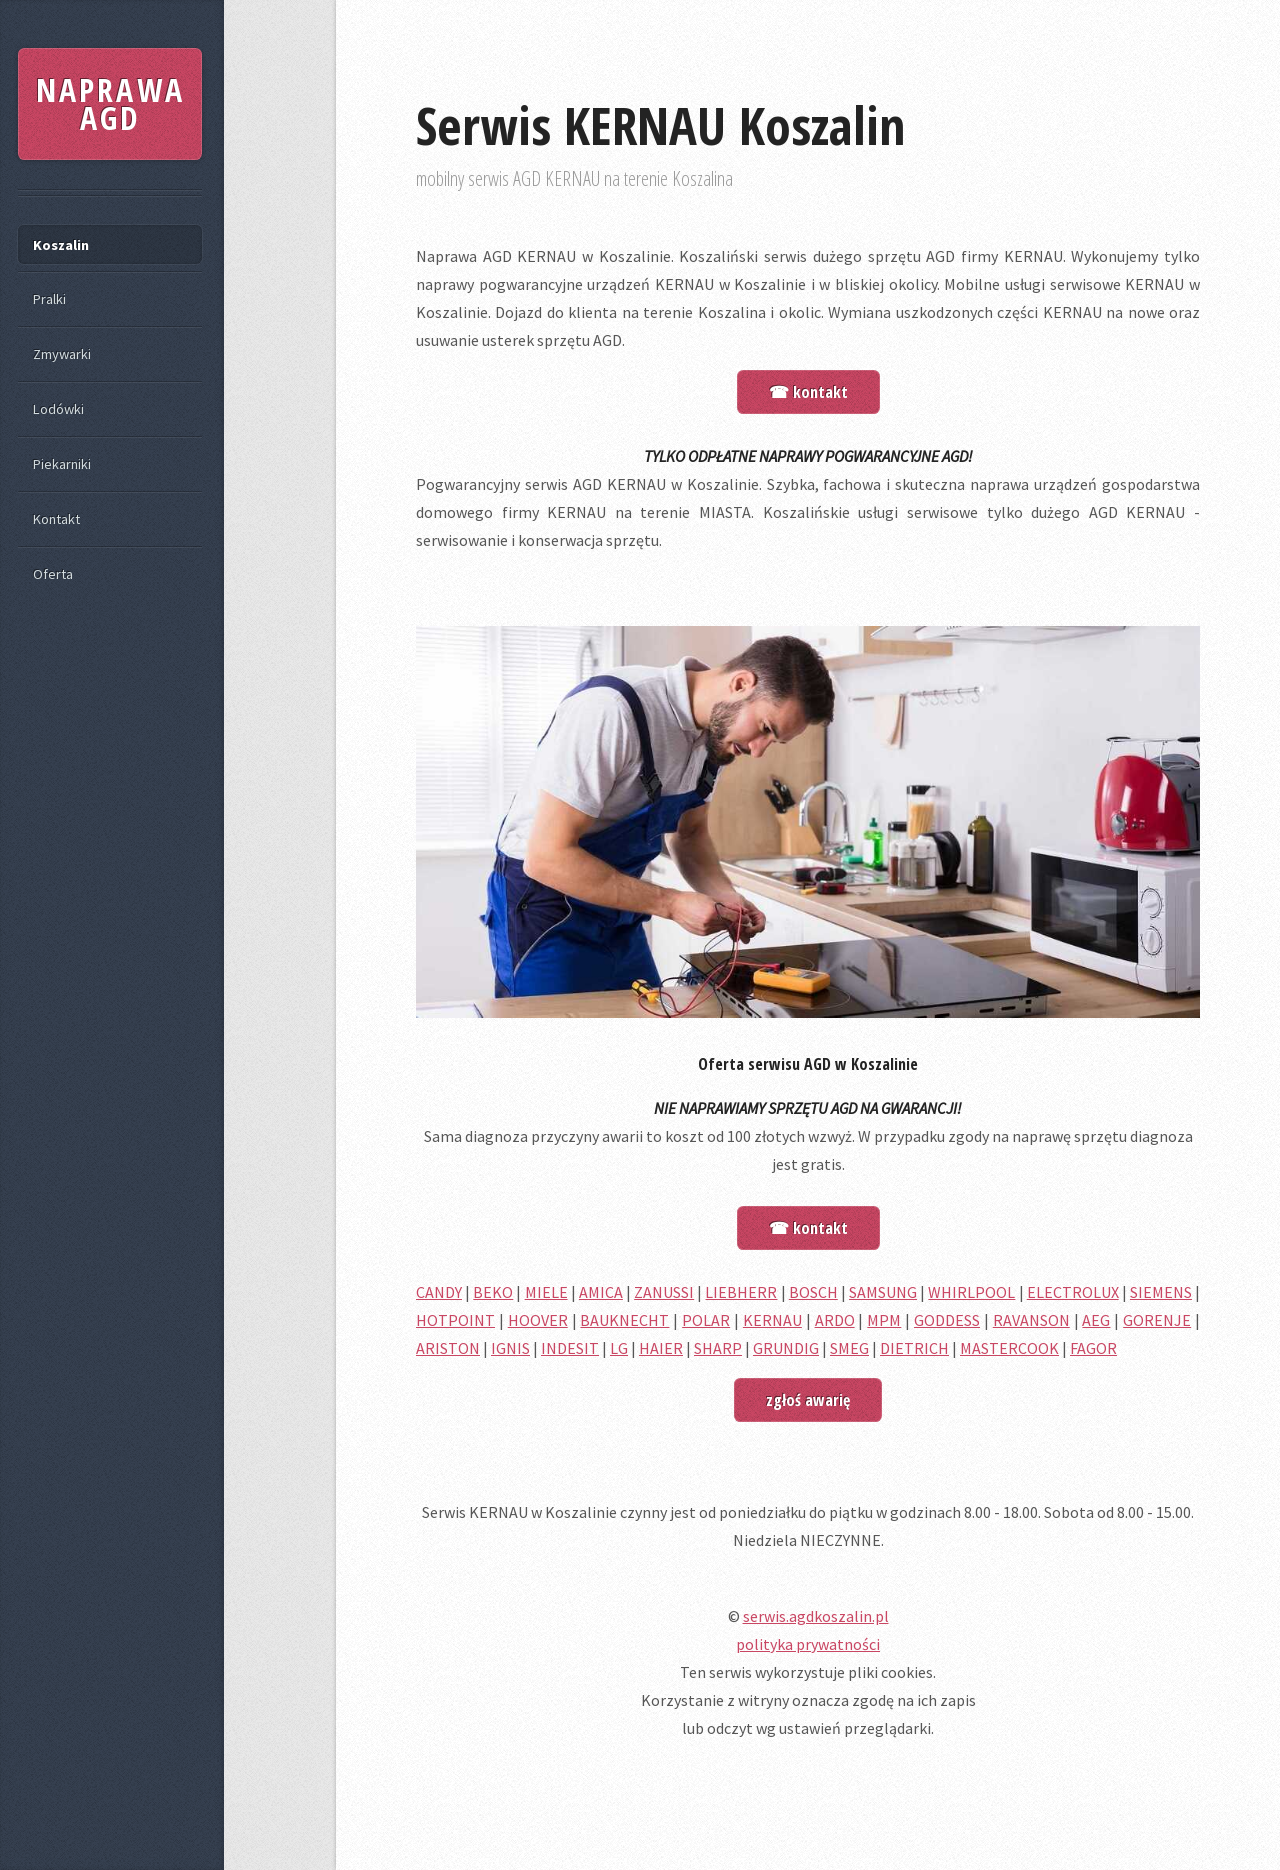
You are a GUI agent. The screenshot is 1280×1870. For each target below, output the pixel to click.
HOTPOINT (455, 1320)
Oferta (53, 574)
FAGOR (1093, 1348)
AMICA (601, 1292)
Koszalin (61, 245)
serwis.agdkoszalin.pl (816, 1616)
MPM (884, 1320)
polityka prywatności (808, 1644)
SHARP (718, 1348)
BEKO (493, 1292)
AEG (1096, 1320)
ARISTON (448, 1348)
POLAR (706, 1320)
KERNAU (772, 1320)
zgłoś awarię (808, 1400)
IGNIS (510, 1348)
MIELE (546, 1292)
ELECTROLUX (1073, 1292)
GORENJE (1157, 1320)
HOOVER (538, 1320)
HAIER (661, 1348)
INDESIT (570, 1348)
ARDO (835, 1320)
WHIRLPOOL (971, 1292)
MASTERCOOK (1009, 1348)
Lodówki (58, 409)
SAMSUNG (883, 1292)
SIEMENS (1161, 1292)
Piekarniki (62, 464)
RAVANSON (1031, 1320)
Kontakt (56, 519)
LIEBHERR (741, 1292)
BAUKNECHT (624, 1320)
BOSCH (813, 1292)
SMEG (849, 1348)
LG (619, 1348)
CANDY (439, 1292)
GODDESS (947, 1320)
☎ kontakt (808, 392)
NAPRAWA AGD (110, 103)
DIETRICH (914, 1348)
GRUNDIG (786, 1348)
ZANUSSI (664, 1292)
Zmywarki (62, 354)
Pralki (49, 299)
